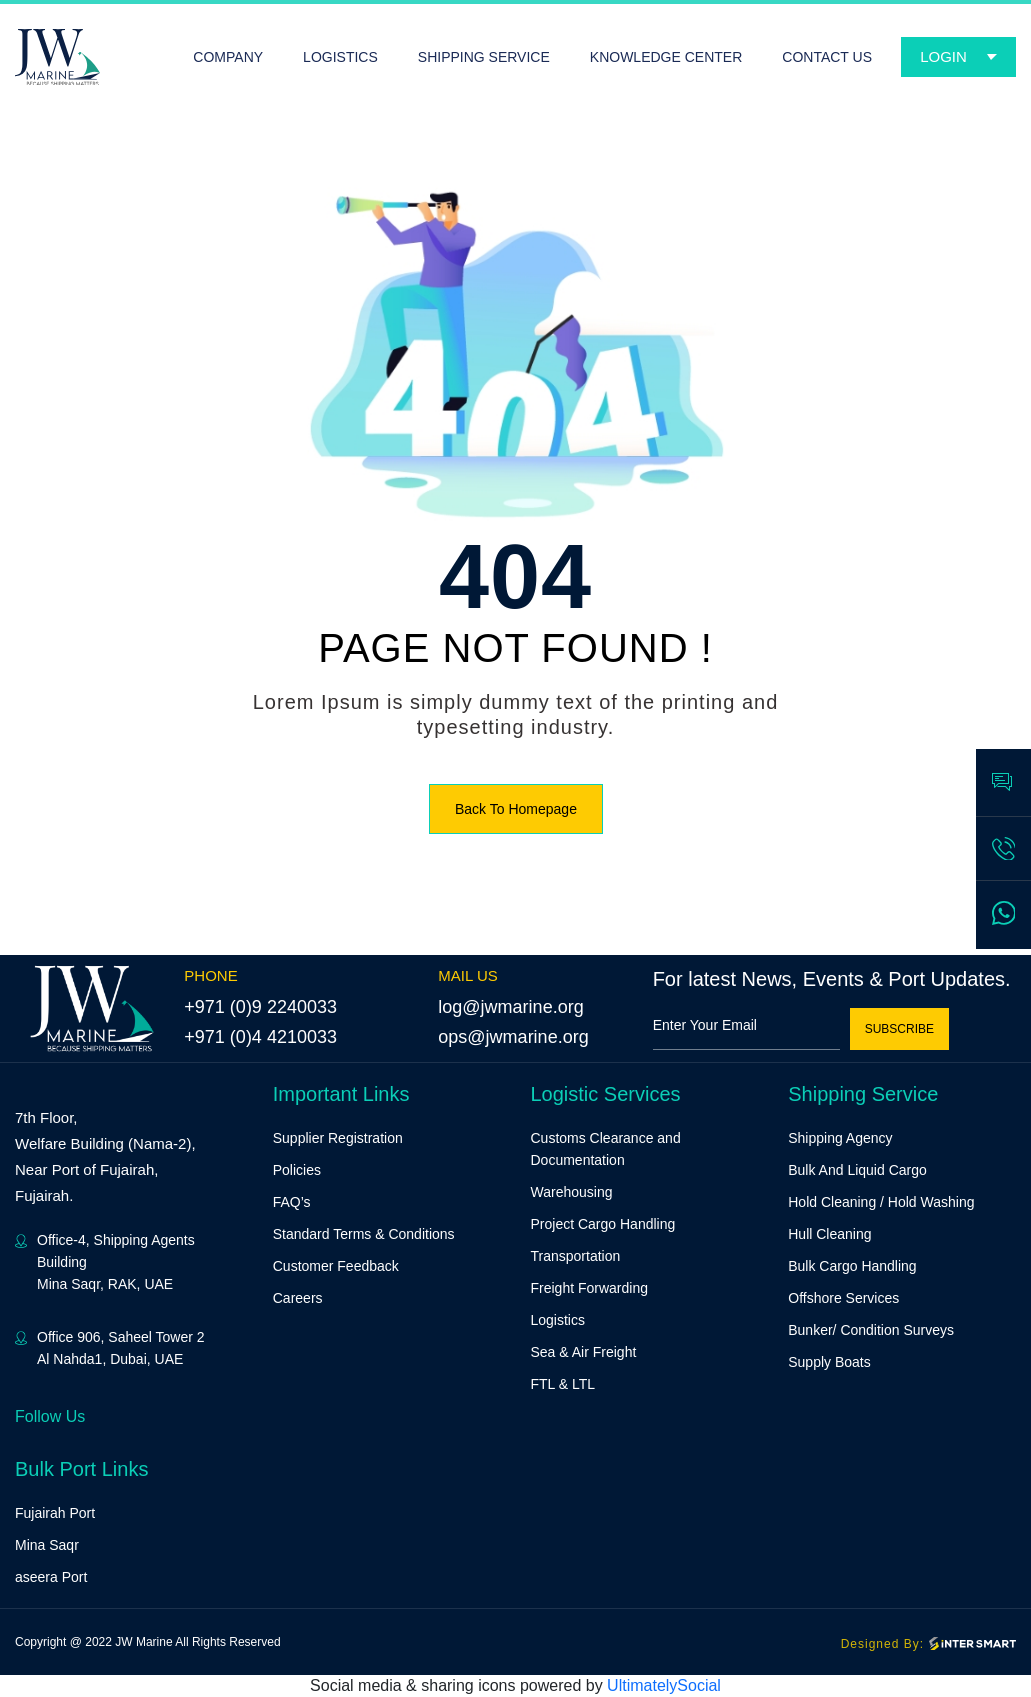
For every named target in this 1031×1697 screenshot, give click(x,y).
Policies (297, 1170)
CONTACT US (827, 57)
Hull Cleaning (829, 1234)
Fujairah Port (55, 1513)
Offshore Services (843, 1298)
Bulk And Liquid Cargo (857, 1170)
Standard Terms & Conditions (364, 1234)
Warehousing (572, 1192)
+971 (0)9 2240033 (260, 1007)
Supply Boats (829, 1362)
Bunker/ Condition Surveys (871, 1330)
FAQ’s (292, 1202)
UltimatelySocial (664, 1685)
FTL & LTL (563, 1384)
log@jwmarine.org (510, 1007)
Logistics (558, 1320)
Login (943, 56)
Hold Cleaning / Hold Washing (881, 1202)
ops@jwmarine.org (513, 1037)
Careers (298, 1298)
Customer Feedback (336, 1266)
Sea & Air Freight (584, 1352)
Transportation (576, 1256)
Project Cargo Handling (603, 1224)
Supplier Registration (338, 1138)
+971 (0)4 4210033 (260, 1037)
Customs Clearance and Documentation (606, 1149)
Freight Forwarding (590, 1288)
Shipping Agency (840, 1138)
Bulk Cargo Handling (852, 1266)
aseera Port (51, 1577)
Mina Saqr (47, 1545)
